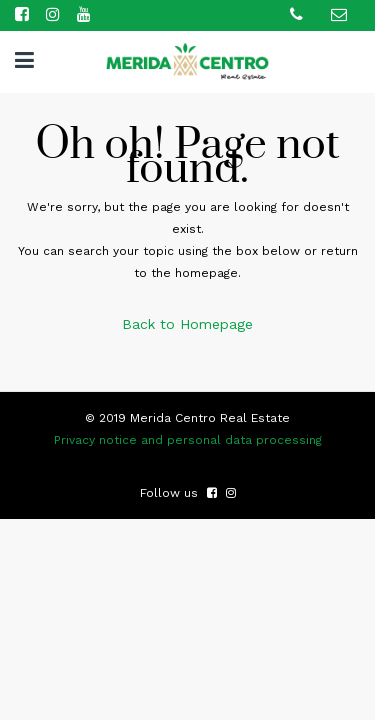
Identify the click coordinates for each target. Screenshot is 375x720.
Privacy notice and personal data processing (188, 440)
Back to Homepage (187, 324)
